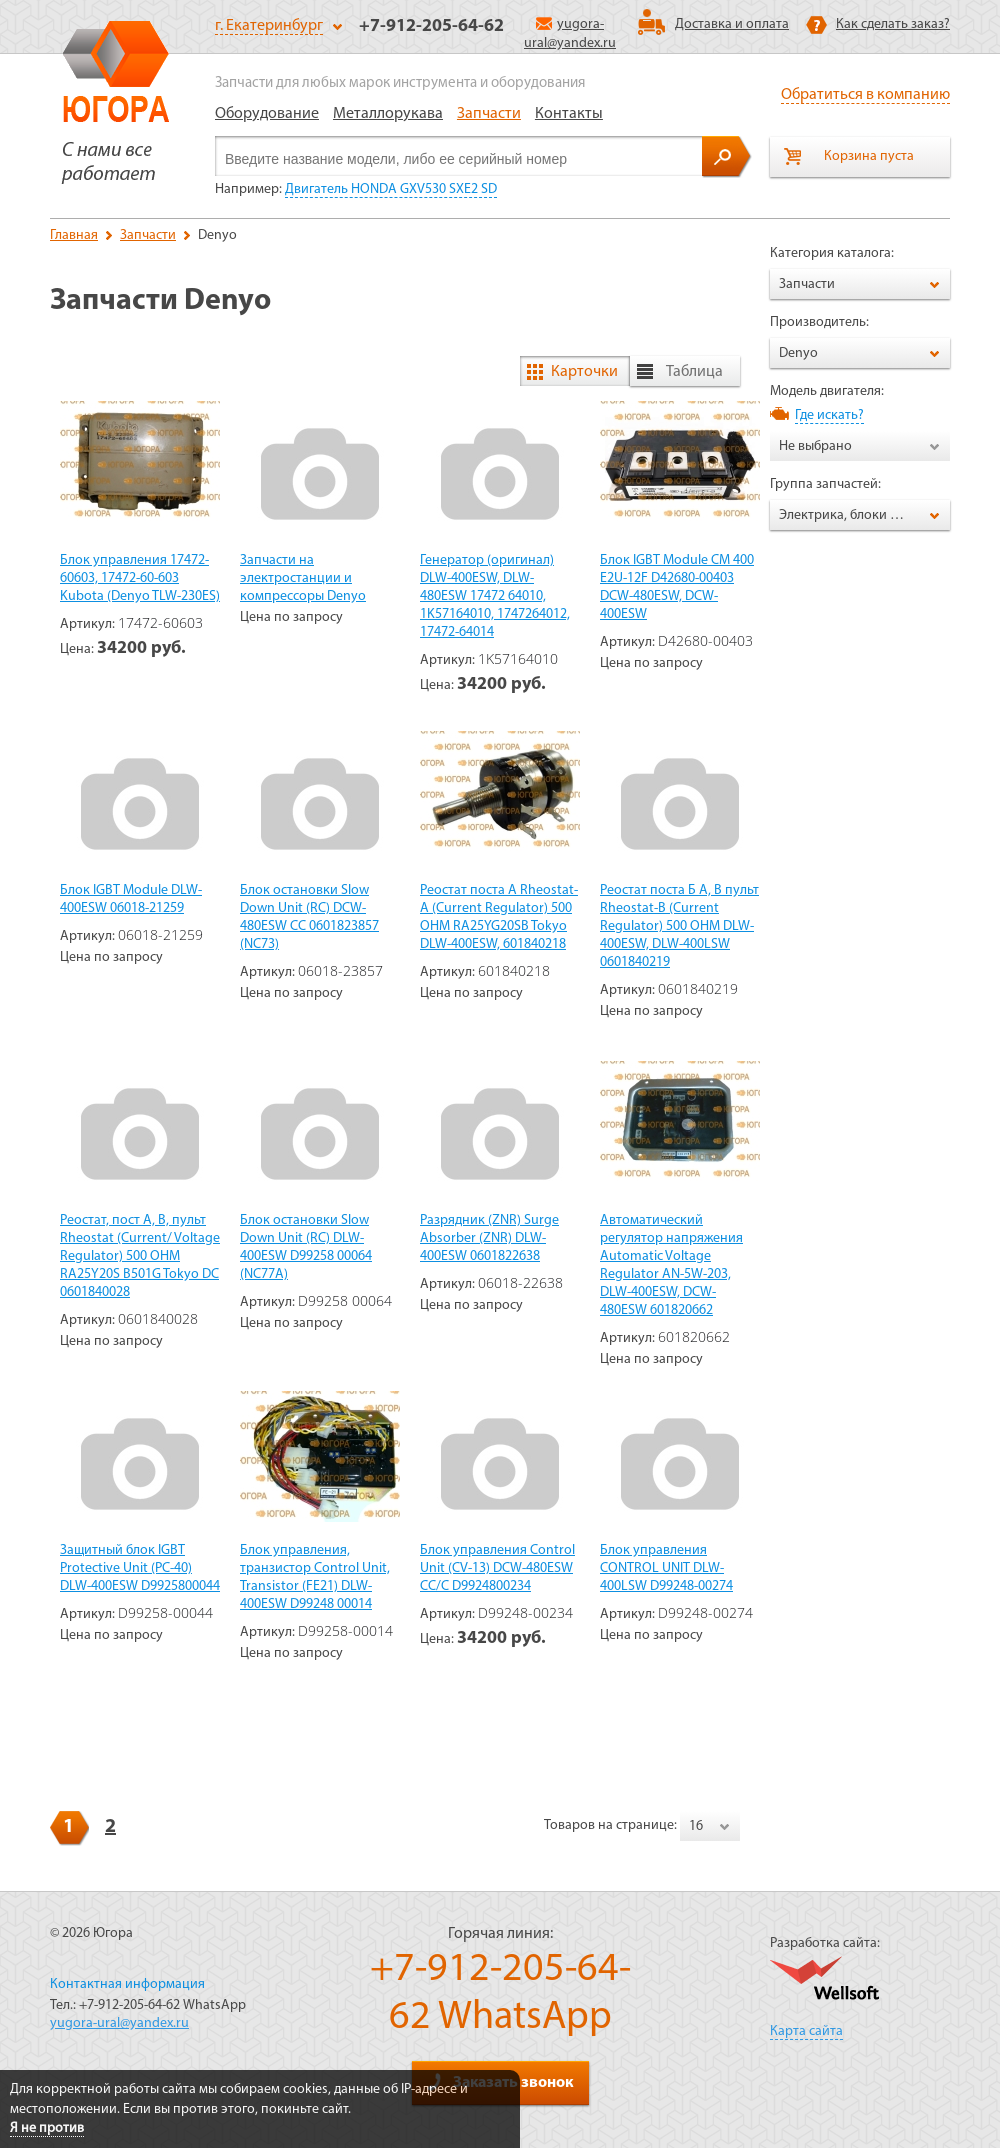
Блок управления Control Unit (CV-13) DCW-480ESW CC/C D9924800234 (497, 1568)
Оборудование (267, 114)
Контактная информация (127, 1984)
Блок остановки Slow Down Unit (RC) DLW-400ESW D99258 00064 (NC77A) (306, 1247)
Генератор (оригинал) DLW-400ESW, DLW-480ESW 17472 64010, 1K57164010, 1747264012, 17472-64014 (495, 596)
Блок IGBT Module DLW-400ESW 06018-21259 (131, 899)
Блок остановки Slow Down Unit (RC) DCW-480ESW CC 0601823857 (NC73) (309, 917)
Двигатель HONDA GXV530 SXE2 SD (391, 189)
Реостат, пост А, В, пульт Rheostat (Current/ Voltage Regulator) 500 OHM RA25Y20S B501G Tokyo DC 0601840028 (140, 1256)
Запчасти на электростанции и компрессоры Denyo (303, 578)
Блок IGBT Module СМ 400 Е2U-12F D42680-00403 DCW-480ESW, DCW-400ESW (677, 587)
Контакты (569, 114)
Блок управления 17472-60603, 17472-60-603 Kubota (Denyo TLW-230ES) (140, 578)
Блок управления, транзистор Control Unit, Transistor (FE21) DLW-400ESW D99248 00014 (315, 1577)
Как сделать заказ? (893, 24)
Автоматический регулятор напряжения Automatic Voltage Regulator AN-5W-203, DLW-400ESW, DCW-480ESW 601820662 (671, 1265)
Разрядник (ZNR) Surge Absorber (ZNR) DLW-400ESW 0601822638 (489, 1238)
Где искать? (829, 415)
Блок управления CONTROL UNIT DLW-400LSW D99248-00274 (666, 1568)
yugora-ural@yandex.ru (119, 2023)
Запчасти (489, 114)
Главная (74, 235)
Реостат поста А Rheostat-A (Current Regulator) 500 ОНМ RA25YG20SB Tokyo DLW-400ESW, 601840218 (499, 917)
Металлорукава (388, 114)
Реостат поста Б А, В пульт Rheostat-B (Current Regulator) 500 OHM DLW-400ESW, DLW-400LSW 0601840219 (679, 926)
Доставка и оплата (732, 24)
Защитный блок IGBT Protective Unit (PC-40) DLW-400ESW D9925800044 (140, 1568)
